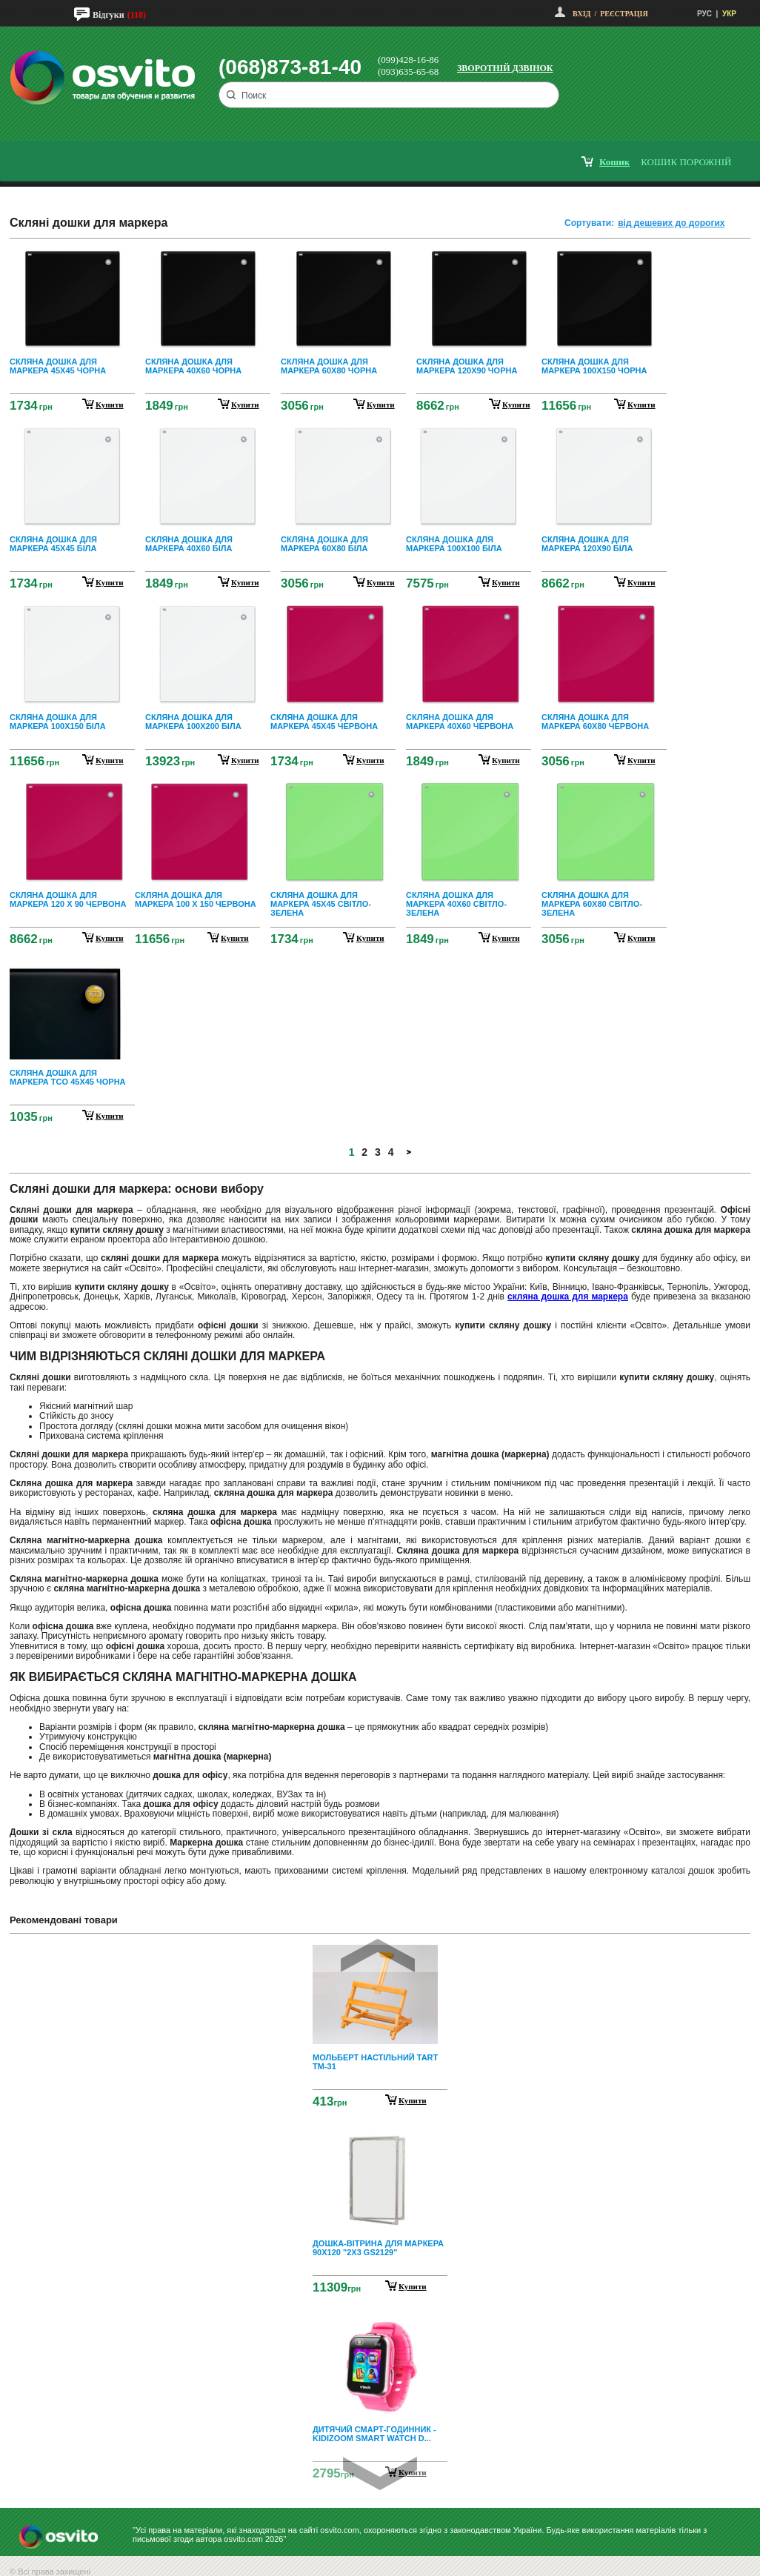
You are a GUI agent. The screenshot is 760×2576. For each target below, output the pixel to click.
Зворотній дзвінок (505, 68)
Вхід (581, 14)
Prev (377, 1955)
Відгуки (108, 15)
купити (110, 404)
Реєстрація (623, 14)
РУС (704, 14)
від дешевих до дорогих (671, 223)
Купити (413, 2100)
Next (380, 2473)
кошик (614, 161)
